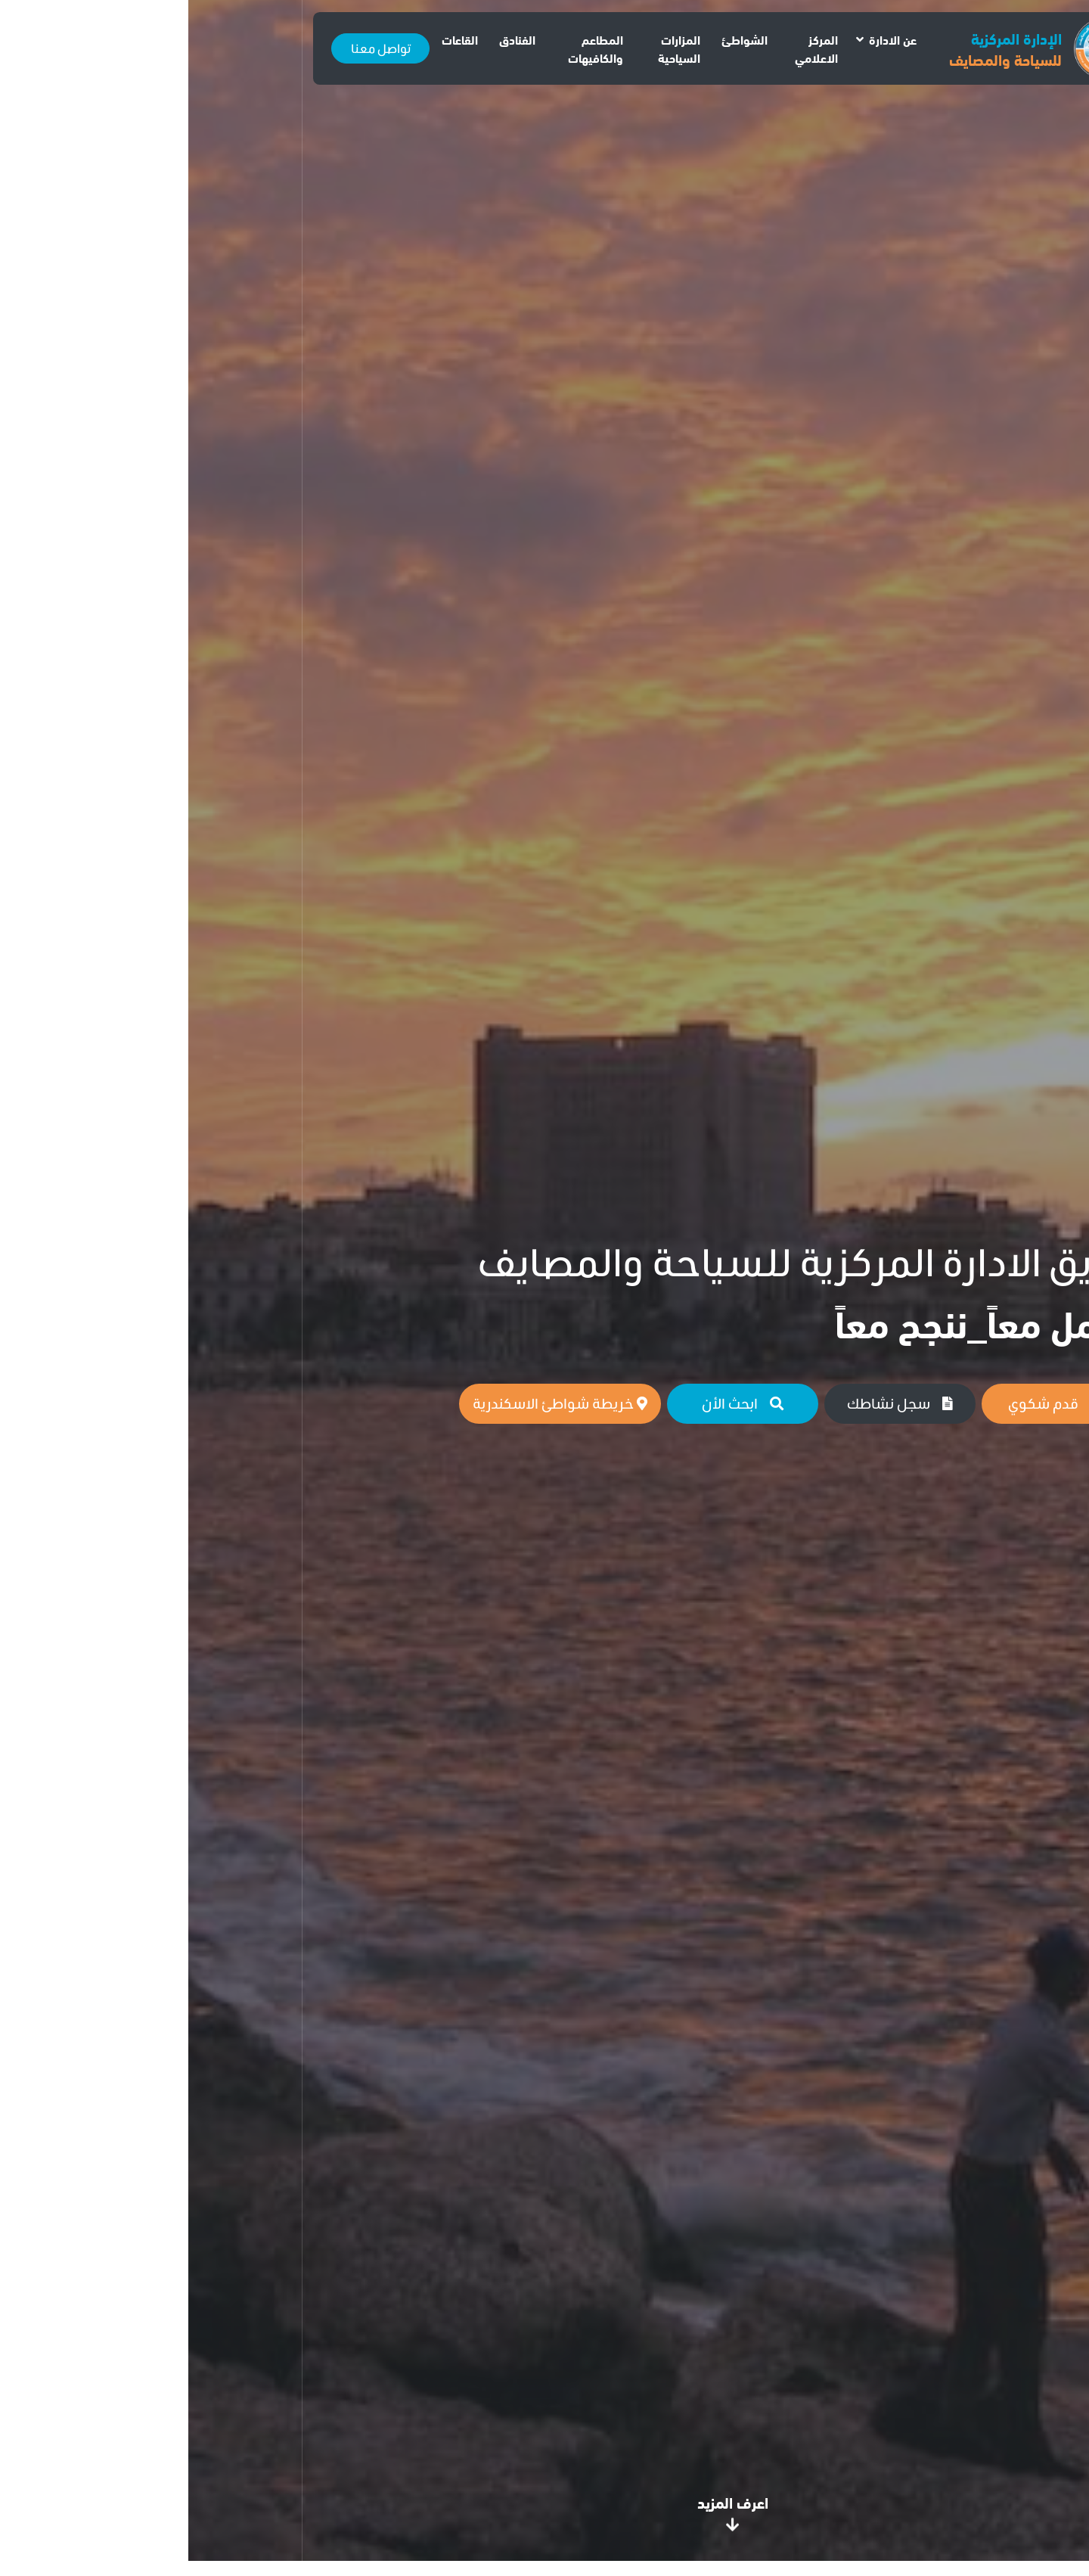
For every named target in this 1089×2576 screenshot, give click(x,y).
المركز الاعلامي (628, 48)
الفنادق (329, 39)
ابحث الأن (554, 1403)
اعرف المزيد (544, 2509)
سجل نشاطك (712, 1403)
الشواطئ (556, 39)
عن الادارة (704, 39)
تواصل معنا (192, 48)
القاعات (271, 39)
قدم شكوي (869, 1403)
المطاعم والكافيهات (407, 48)
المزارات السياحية (491, 48)
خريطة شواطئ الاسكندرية (371, 1403)
